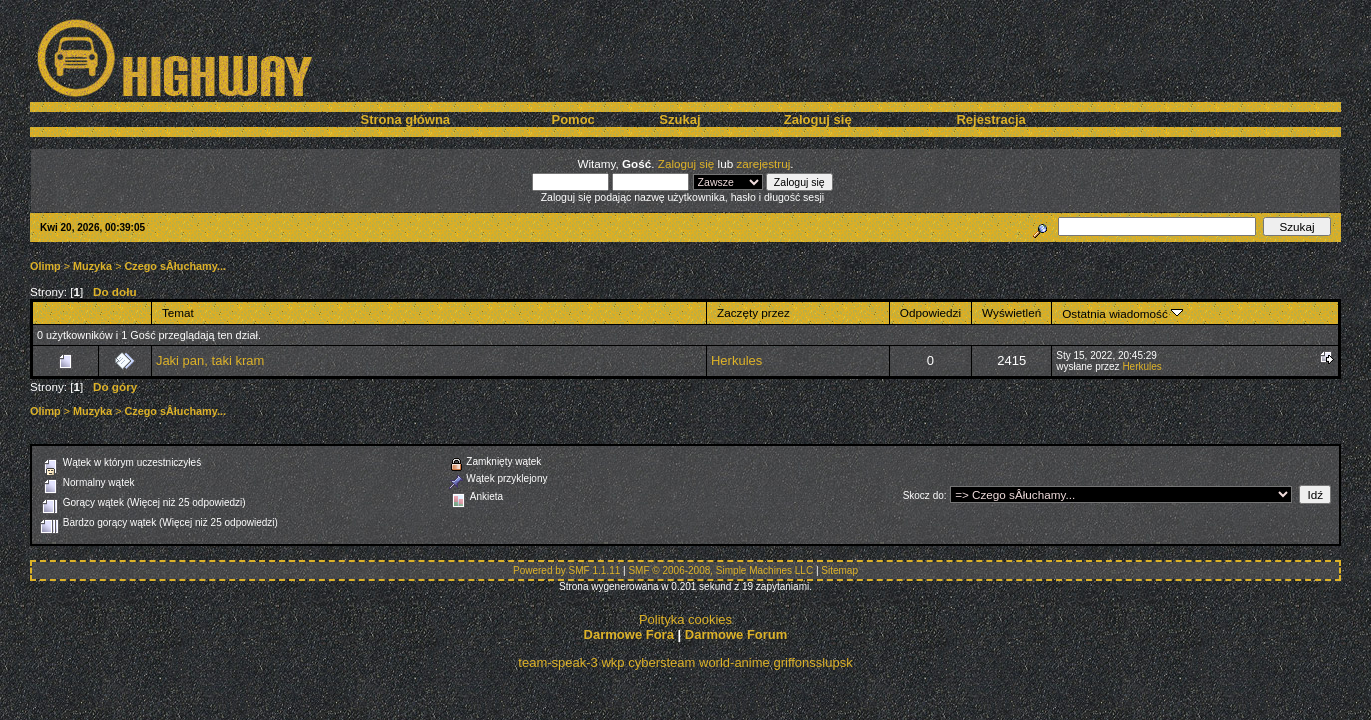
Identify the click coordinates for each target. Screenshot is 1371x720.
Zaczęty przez (753, 312)
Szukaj (679, 119)
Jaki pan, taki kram (210, 360)
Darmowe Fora (629, 634)
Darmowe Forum (736, 634)
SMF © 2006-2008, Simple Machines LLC (720, 570)
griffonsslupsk (812, 662)
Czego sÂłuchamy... (176, 266)
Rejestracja (990, 119)
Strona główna (406, 119)
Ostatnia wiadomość (1122, 313)
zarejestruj (763, 163)
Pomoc (572, 119)
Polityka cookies (685, 619)
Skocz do (923, 495)
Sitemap (839, 570)
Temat (178, 312)
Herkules (736, 360)
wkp (612, 662)
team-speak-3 (557, 662)
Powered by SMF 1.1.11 (566, 570)
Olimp (45, 266)
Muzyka (92, 266)
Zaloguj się (818, 119)
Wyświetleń (1011, 312)
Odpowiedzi (930, 312)
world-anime (734, 662)
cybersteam (661, 662)
